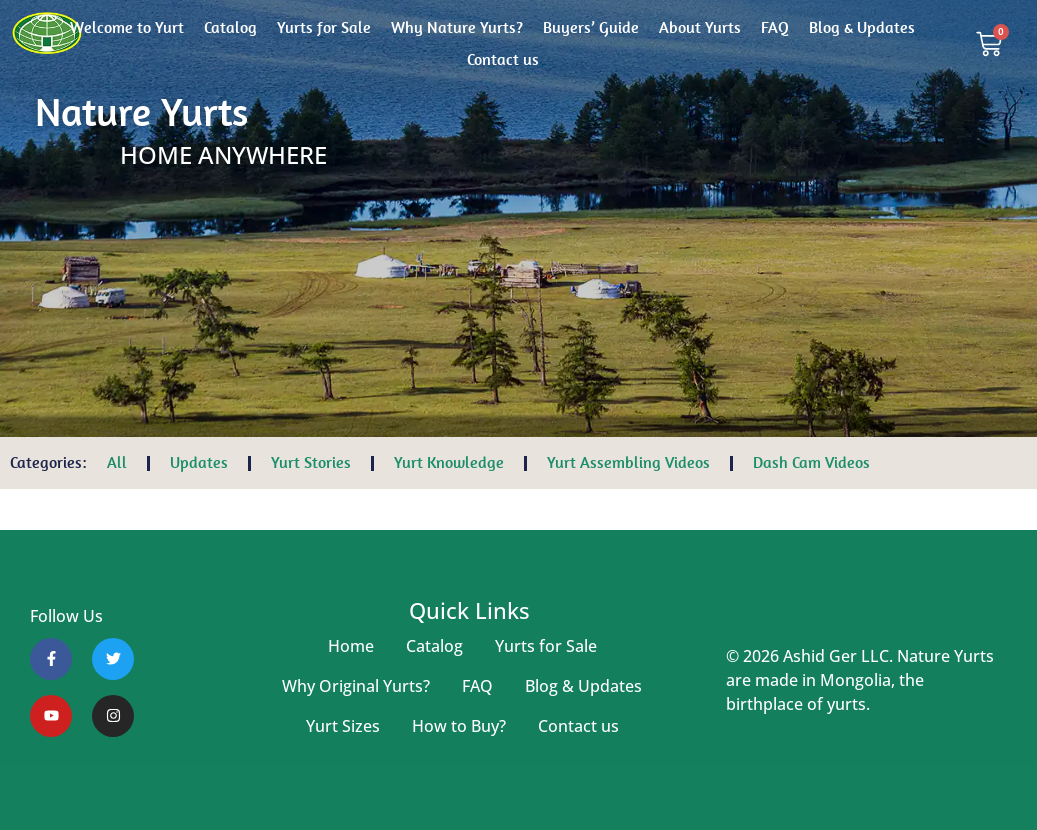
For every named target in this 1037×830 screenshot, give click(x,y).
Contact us (503, 59)
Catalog (230, 27)
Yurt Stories (311, 462)
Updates (199, 462)
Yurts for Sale (324, 27)
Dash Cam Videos (811, 462)
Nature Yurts (141, 112)
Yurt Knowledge (449, 462)
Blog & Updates (862, 27)
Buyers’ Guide (591, 27)
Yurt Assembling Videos (628, 462)
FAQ (775, 27)
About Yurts (700, 27)
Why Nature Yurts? (457, 27)
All (117, 462)
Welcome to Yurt (127, 27)
